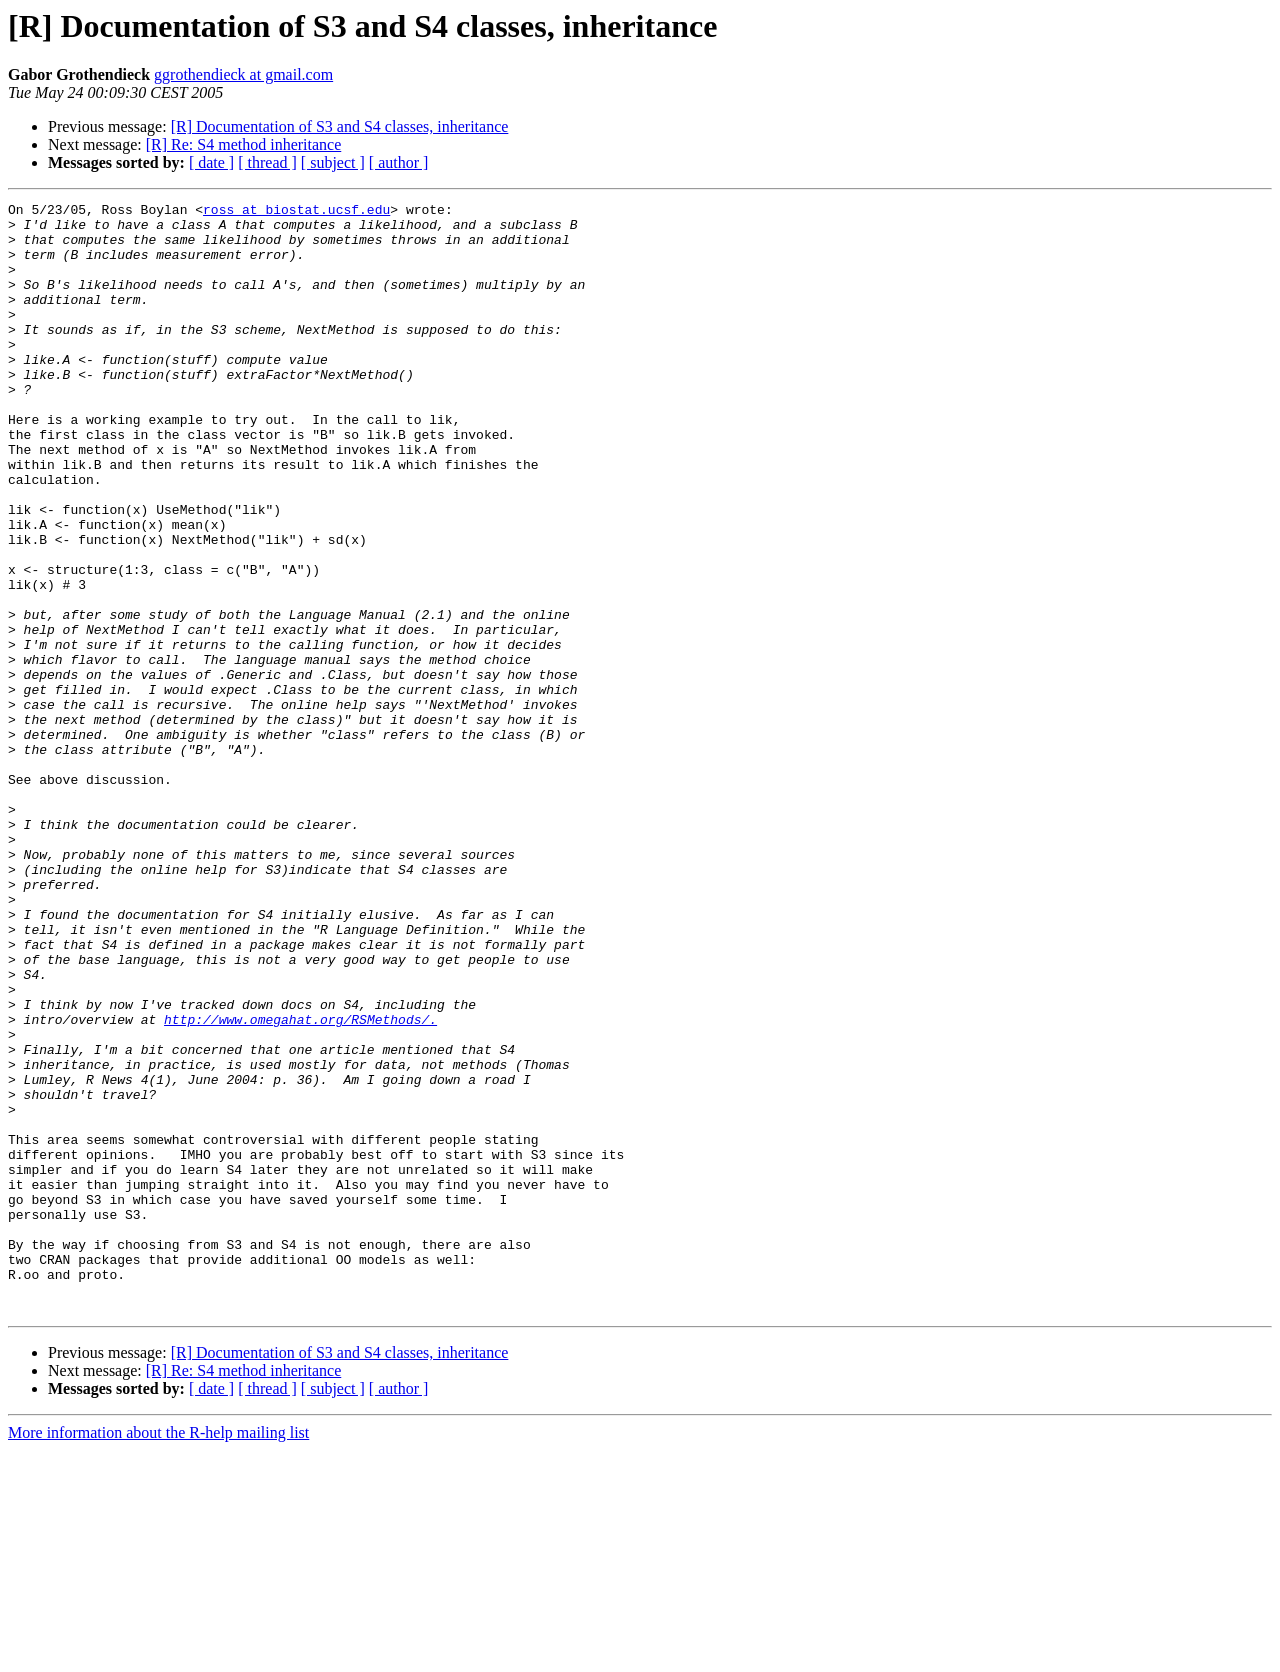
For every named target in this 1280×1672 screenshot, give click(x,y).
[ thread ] (267, 162)
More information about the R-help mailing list (158, 1654)
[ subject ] (333, 162)
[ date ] (211, 162)
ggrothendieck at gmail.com (243, 74)
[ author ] (399, 162)
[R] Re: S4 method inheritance (244, 144)
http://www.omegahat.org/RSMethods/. (300, 1184)
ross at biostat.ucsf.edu (296, 212)
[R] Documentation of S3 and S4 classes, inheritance (340, 126)
